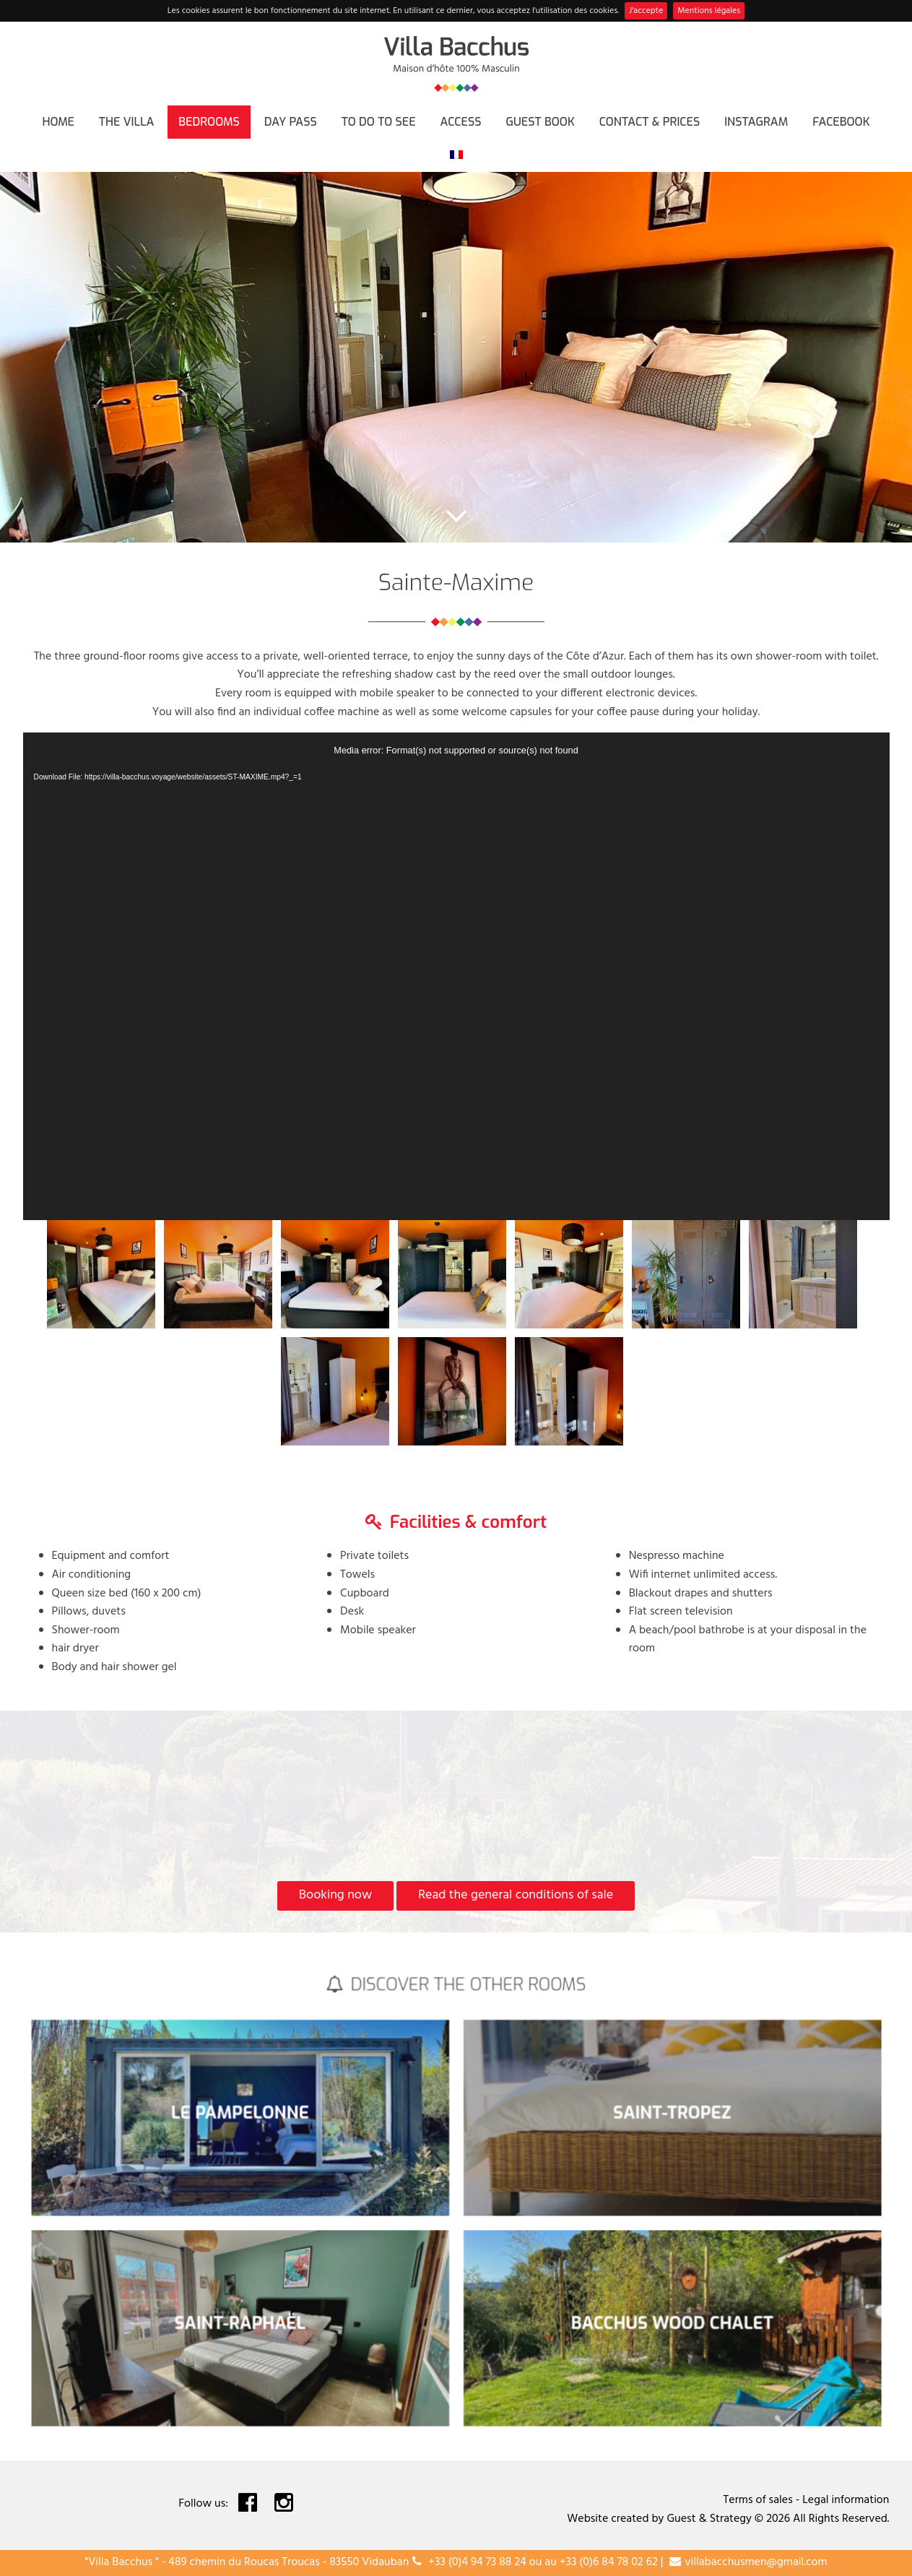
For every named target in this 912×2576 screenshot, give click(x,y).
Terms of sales (758, 2500)
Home (58, 121)
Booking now (335, 1895)
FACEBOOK (840, 121)
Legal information (845, 2500)
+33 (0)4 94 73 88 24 (477, 2562)
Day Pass (290, 121)
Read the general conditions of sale (515, 1895)
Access (461, 121)
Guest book (539, 121)
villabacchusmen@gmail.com (756, 2562)
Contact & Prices (649, 121)
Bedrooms (208, 121)
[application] (456, 976)
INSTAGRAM (756, 121)
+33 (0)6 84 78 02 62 (609, 2562)
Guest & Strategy (709, 2519)
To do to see (379, 121)
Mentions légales (708, 11)
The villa (127, 121)
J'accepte (646, 11)
